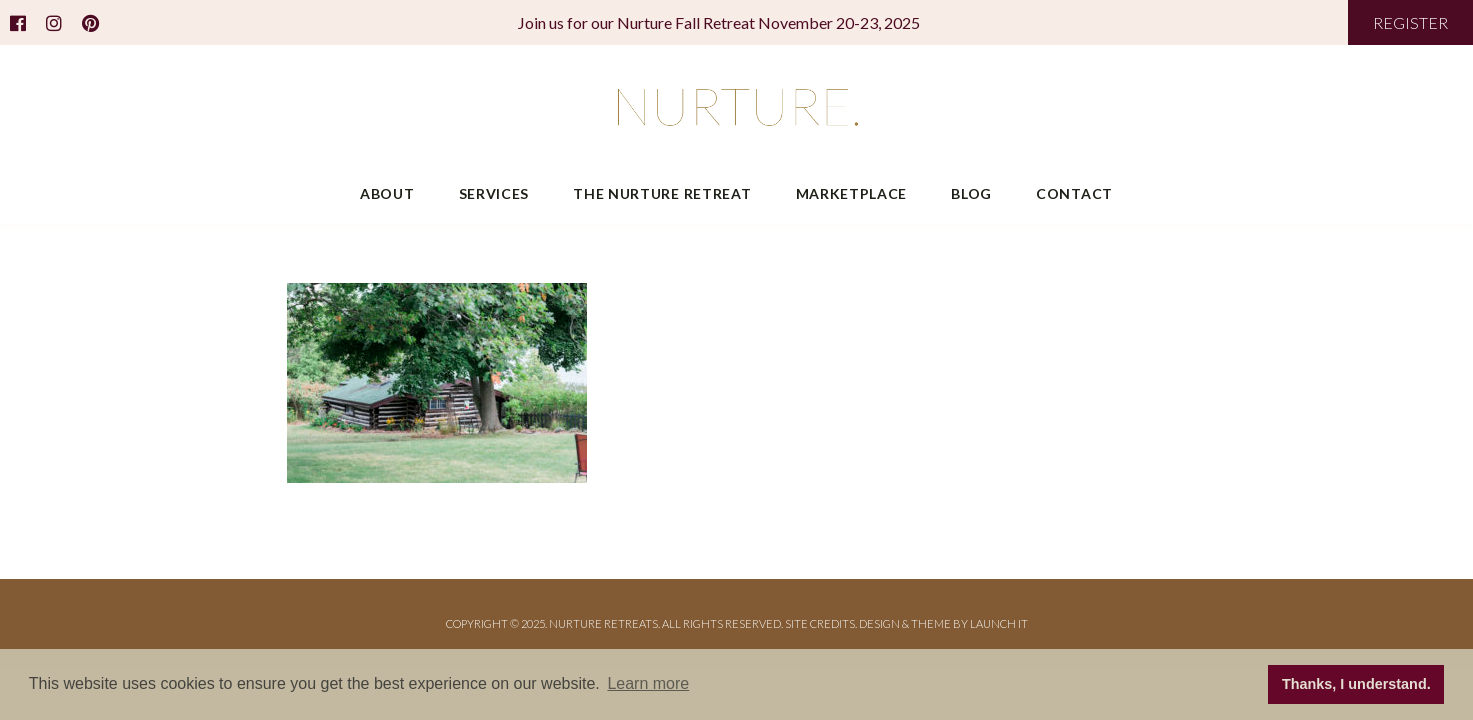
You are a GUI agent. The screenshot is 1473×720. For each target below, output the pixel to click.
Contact (1074, 193)
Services (494, 193)
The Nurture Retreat (662, 193)
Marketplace (852, 193)
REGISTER (1410, 22)
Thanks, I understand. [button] (1356, 684)
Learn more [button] (648, 683)
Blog (971, 193)
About (387, 193)
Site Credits (820, 623)
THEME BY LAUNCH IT (969, 623)
